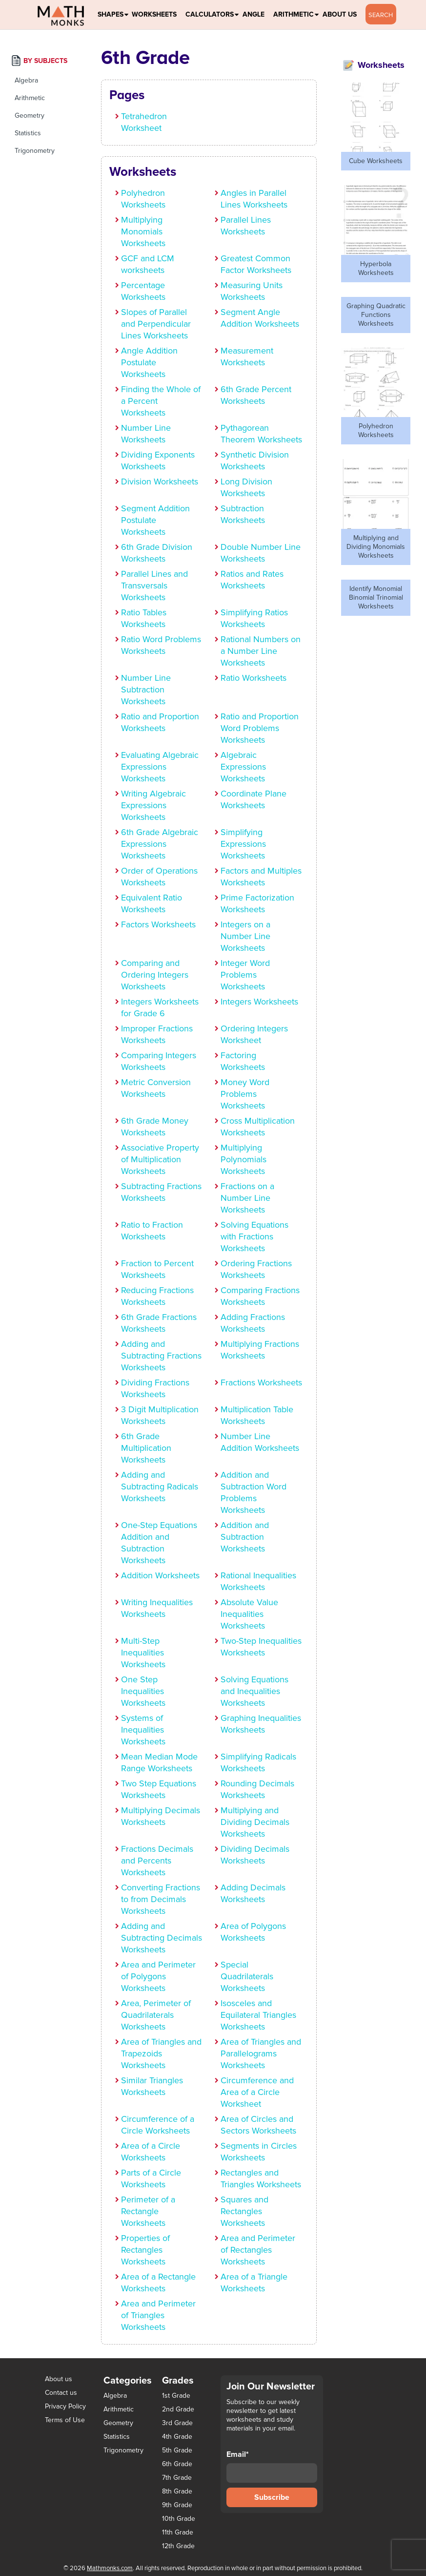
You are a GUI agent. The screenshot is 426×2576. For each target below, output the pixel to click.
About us (58, 2379)
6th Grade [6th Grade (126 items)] (177, 2464)
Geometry (29, 115)
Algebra (26, 80)
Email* (271, 2466)
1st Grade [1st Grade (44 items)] (176, 2396)
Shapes (110, 14)
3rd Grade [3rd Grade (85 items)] (177, 2423)
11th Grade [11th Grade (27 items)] (177, 2532)
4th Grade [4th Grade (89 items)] (177, 2437)
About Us (340, 14)
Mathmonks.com (110, 2568)
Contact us (61, 2392)
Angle (253, 14)
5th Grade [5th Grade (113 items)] (177, 2450)
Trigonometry (35, 151)
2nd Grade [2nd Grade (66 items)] (178, 2409)
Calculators (209, 14)
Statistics (28, 133)
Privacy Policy (65, 2406)
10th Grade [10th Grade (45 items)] (178, 2519)
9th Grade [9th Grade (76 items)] (177, 2505)
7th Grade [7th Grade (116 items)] (177, 2478)
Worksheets (154, 14)
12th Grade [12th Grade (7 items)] (178, 2546)
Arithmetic (293, 14)
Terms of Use (65, 2420)
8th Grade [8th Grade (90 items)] (177, 2491)
